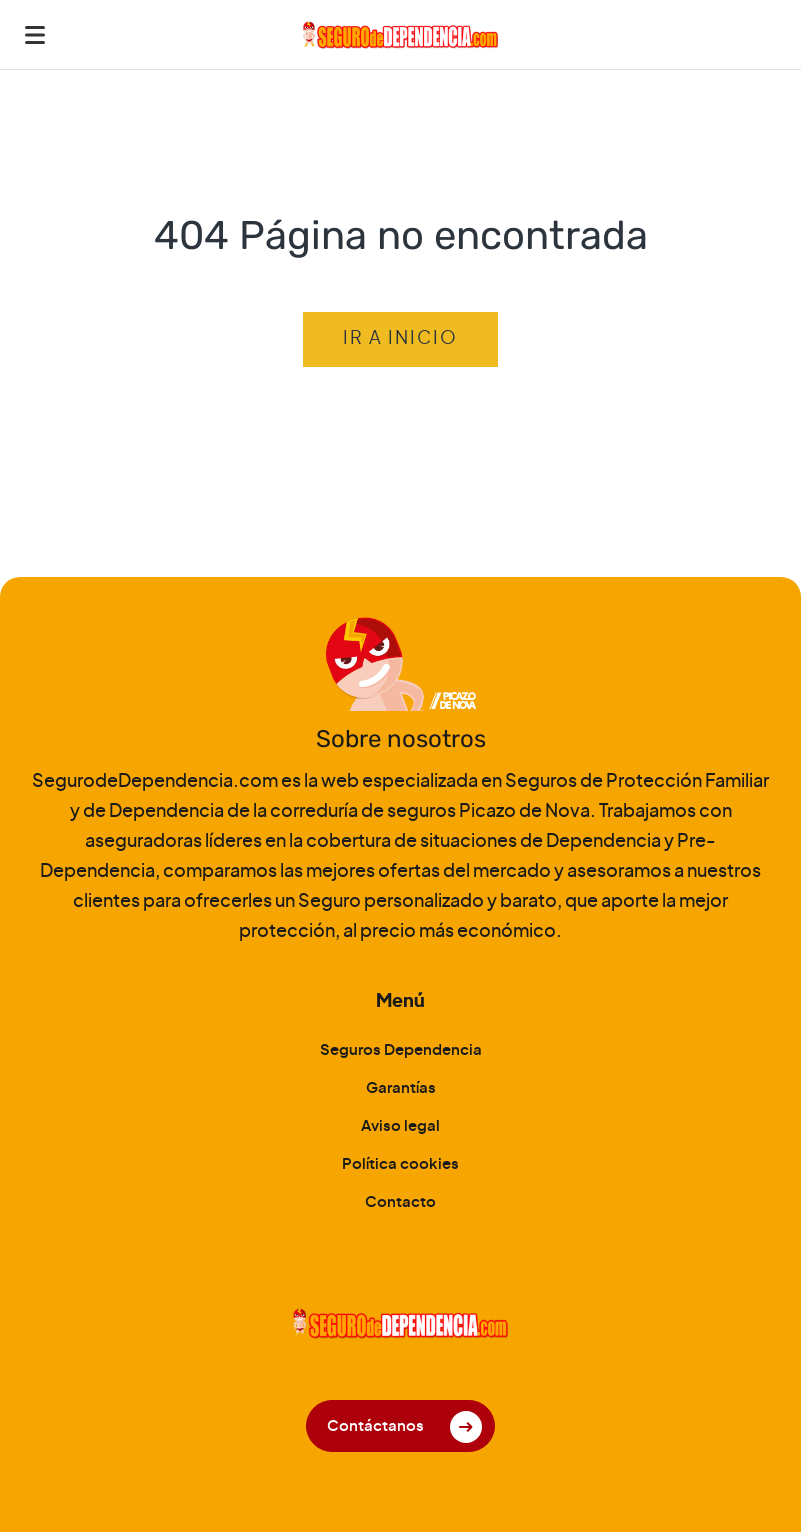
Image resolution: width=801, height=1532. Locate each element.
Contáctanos (375, 1426)
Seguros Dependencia (401, 1050)
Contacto (400, 1202)
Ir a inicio (400, 339)
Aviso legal (400, 1126)
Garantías (401, 1088)
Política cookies (400, 1164)
